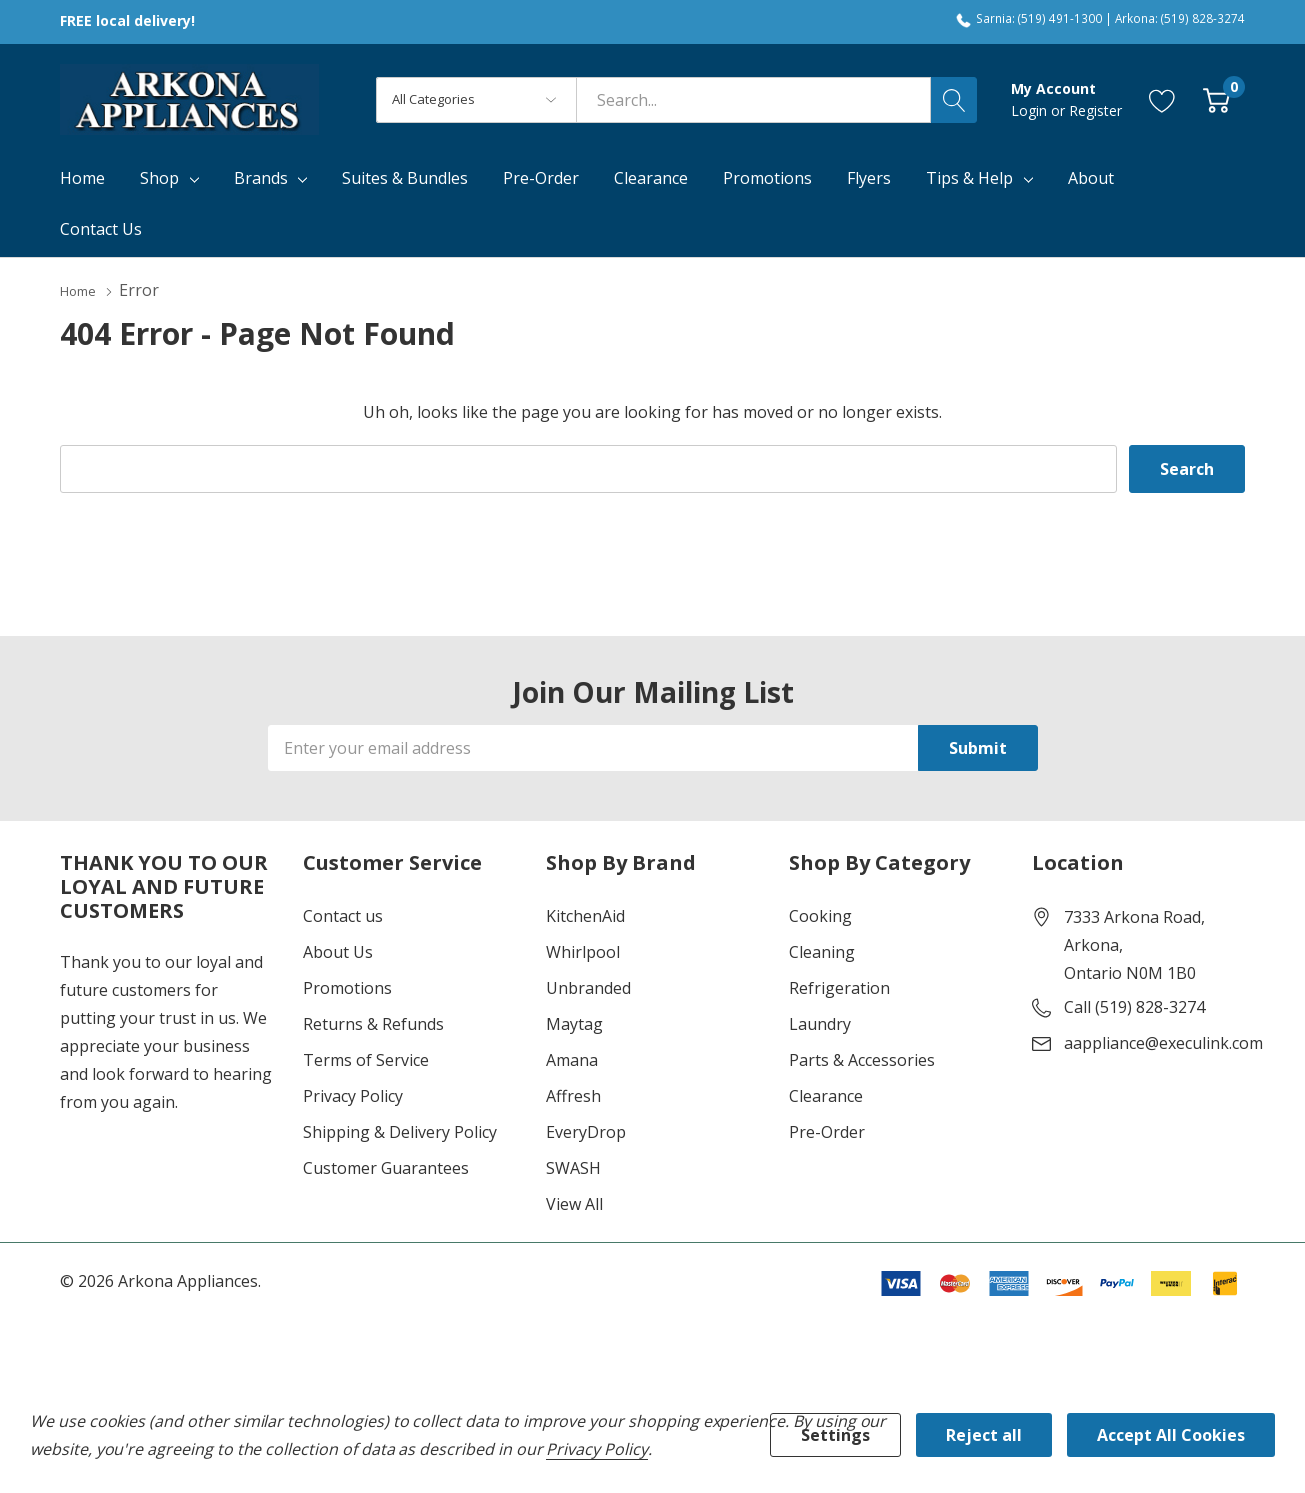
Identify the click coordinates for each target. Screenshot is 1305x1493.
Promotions (347, 987)
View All (574, 1203)
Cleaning (822, 951)
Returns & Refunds (373, 1023)
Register (1095, 110)
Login (1031, 110)
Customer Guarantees (386, 1167)
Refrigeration (839, 987)
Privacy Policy (353, 1095)
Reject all (984, 1435)
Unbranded (588, 987)
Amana (572, 1059)
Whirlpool (583, 951)
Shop (159, 178)
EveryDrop (586, 1131)
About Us (338, 951)
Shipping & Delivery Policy (400, 1131)
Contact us (343, 915)
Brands (261, 178)
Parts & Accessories (862, 1059)
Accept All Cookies (1171, 1435)
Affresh (573, 1095)
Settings (835, 1435)
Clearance (826, 1095)
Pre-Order (827, 1131)
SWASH (573, 1167)
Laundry (820, 1023)
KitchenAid (585, 915)
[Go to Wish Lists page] (1162, 99)
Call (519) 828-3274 (1134, 1006)
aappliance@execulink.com (1163, 1042)
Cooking (820, 915)
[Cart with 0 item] (1216, 99)
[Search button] (954, 100)
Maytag (574, 1023)
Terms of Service (366, 1059)
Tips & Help (969, 178)
